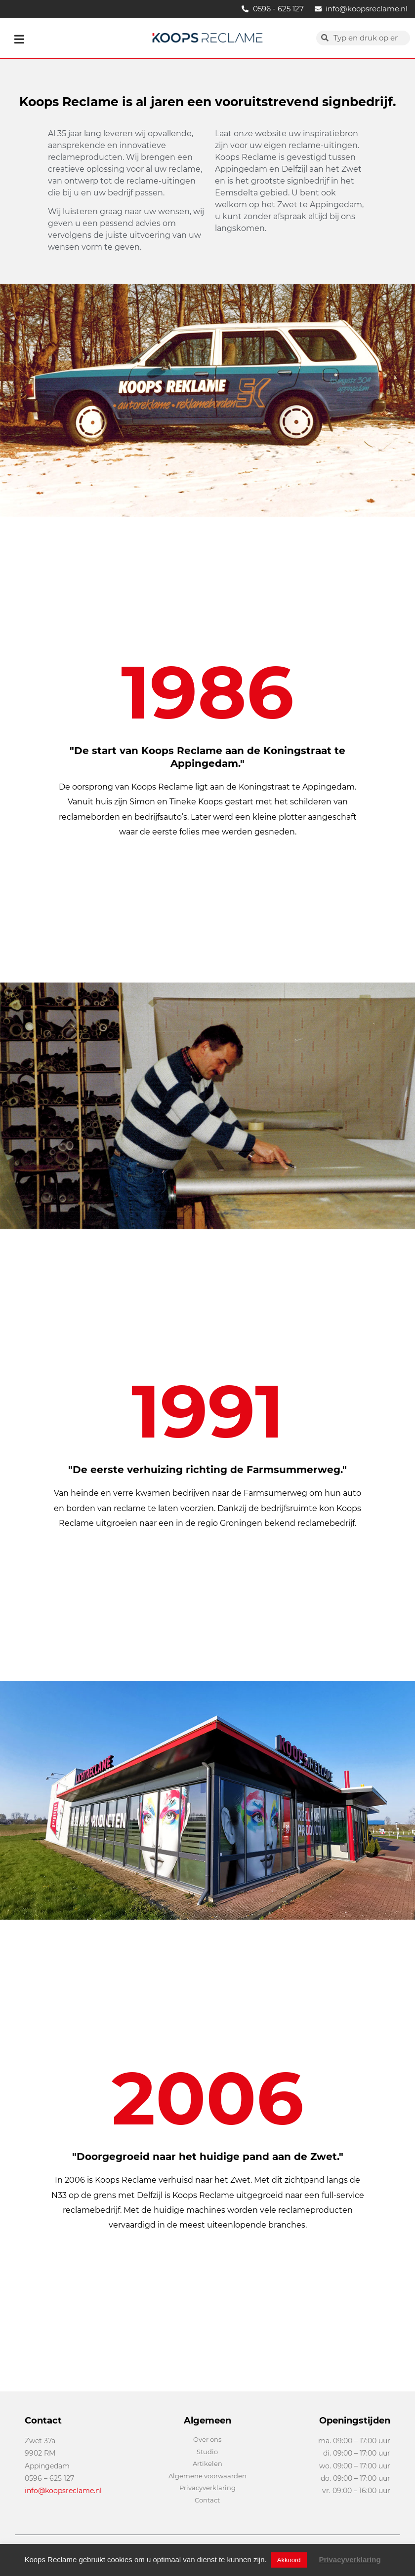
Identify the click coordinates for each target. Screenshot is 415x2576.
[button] (19, 39)
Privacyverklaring (350, 2559)
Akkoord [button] (289, 2560)
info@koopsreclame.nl (63, 2490)
